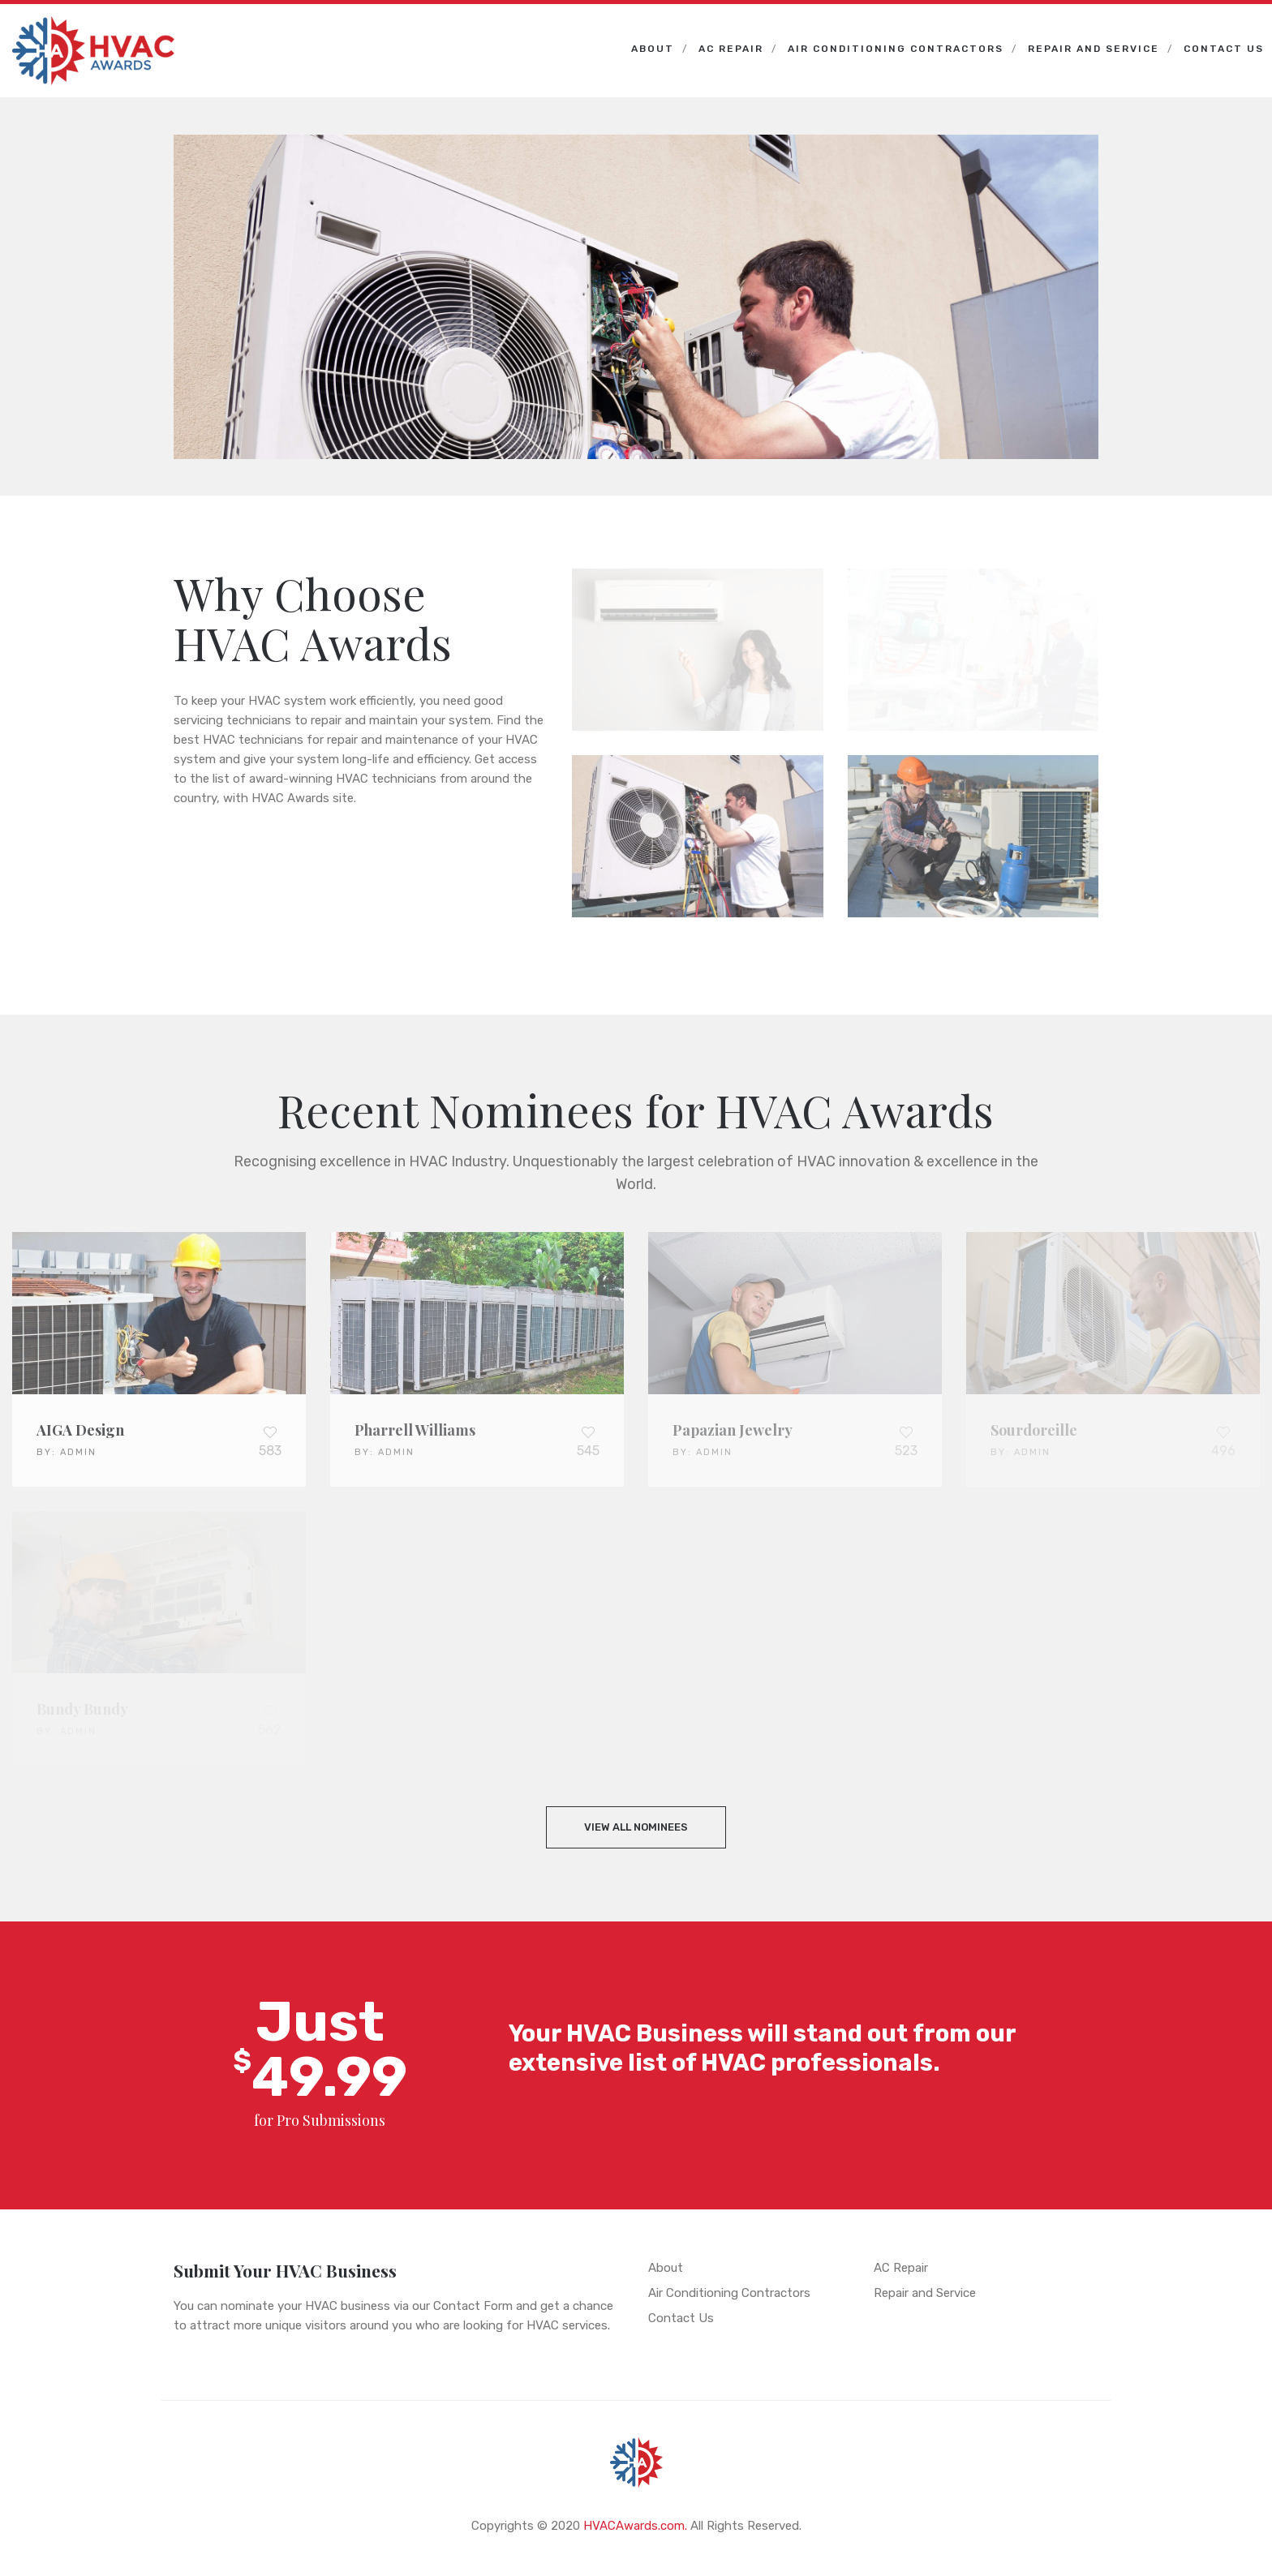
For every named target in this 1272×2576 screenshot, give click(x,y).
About (652, 48)
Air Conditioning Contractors (895, 48)
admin (78, 1452)
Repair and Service (1093, 48)
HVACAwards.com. (635, 2525)
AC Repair (730, 48)
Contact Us (1224, 48)
